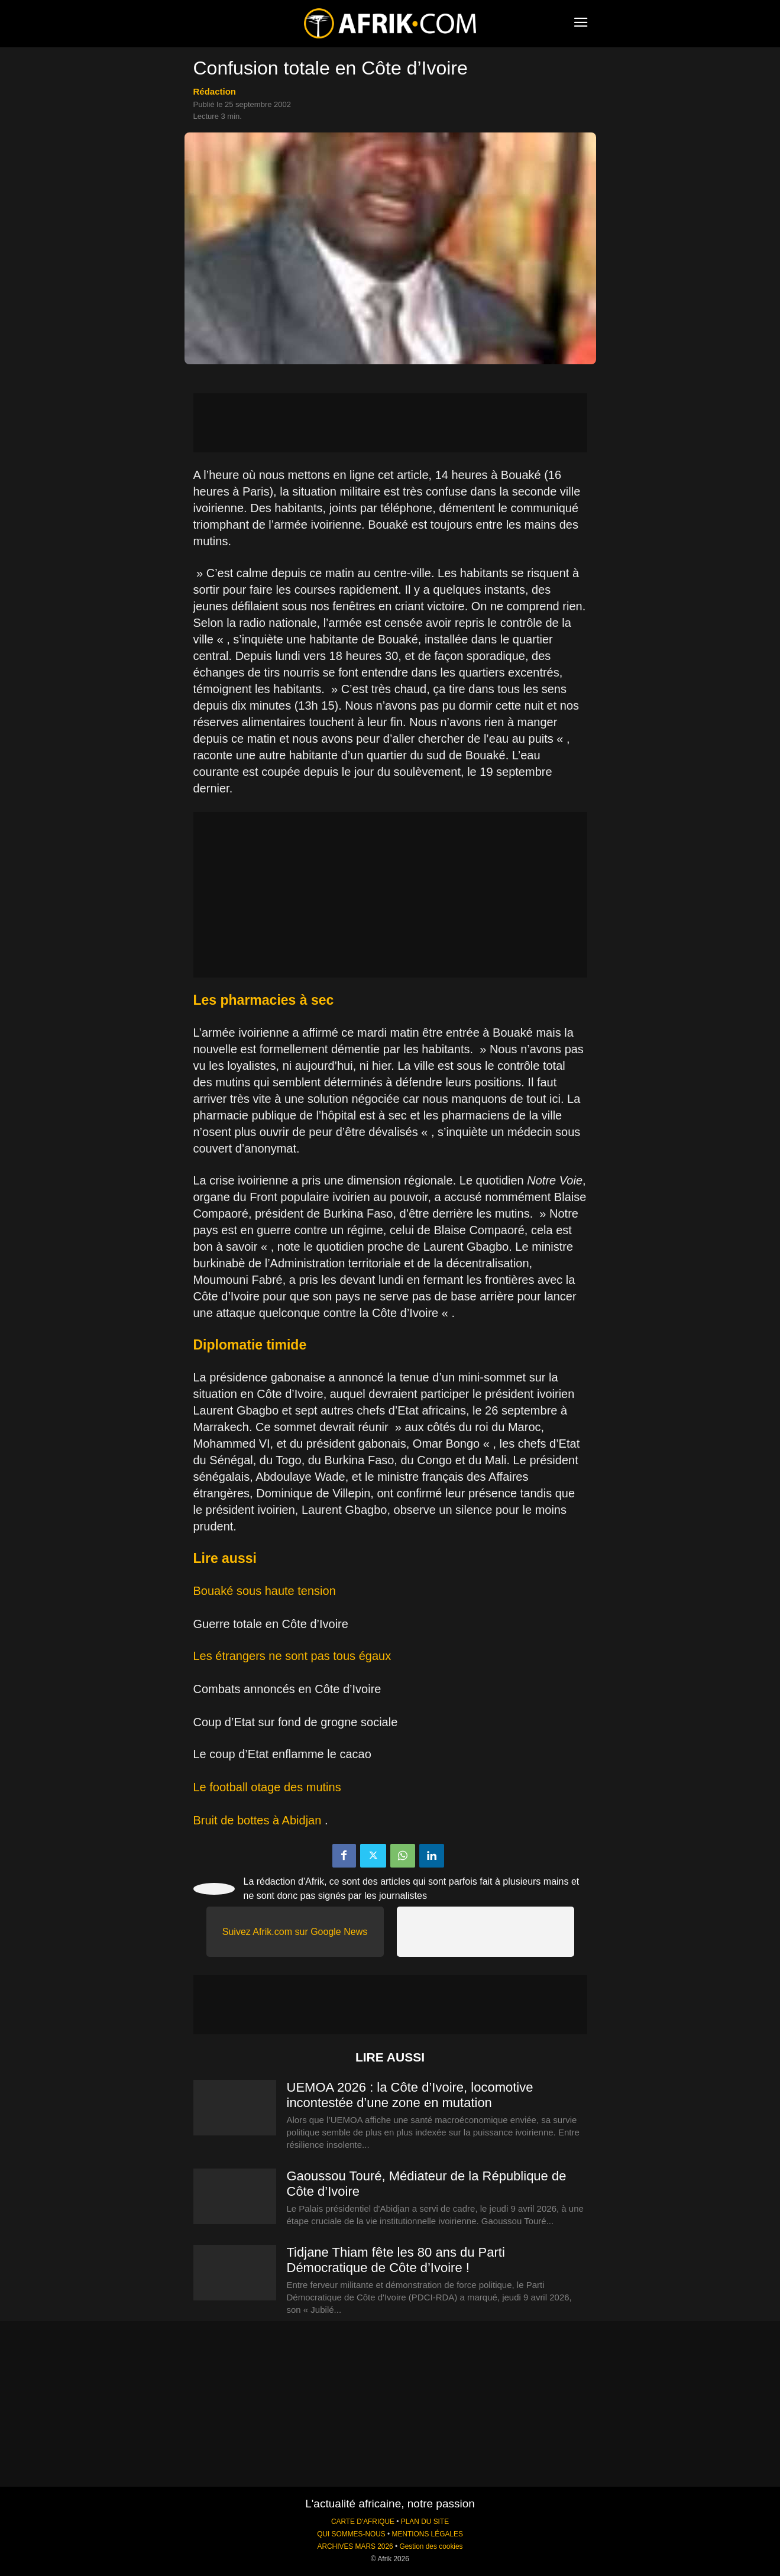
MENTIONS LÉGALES (427, 2534)
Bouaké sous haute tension (264, 1590)
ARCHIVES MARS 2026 (355, 2546)
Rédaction (215, 91)
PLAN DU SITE (425, 2521)
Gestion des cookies (430, 2546)
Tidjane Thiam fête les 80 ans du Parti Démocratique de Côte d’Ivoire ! (396, 2260)
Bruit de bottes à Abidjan (257, 1820)
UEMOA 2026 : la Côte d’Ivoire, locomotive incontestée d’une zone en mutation (410, 2095)
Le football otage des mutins (267, 1787)
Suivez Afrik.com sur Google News (294, 1932)
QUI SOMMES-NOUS (351, 2534)
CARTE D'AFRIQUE (362, 2521)
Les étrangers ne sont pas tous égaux (292, 1655)
